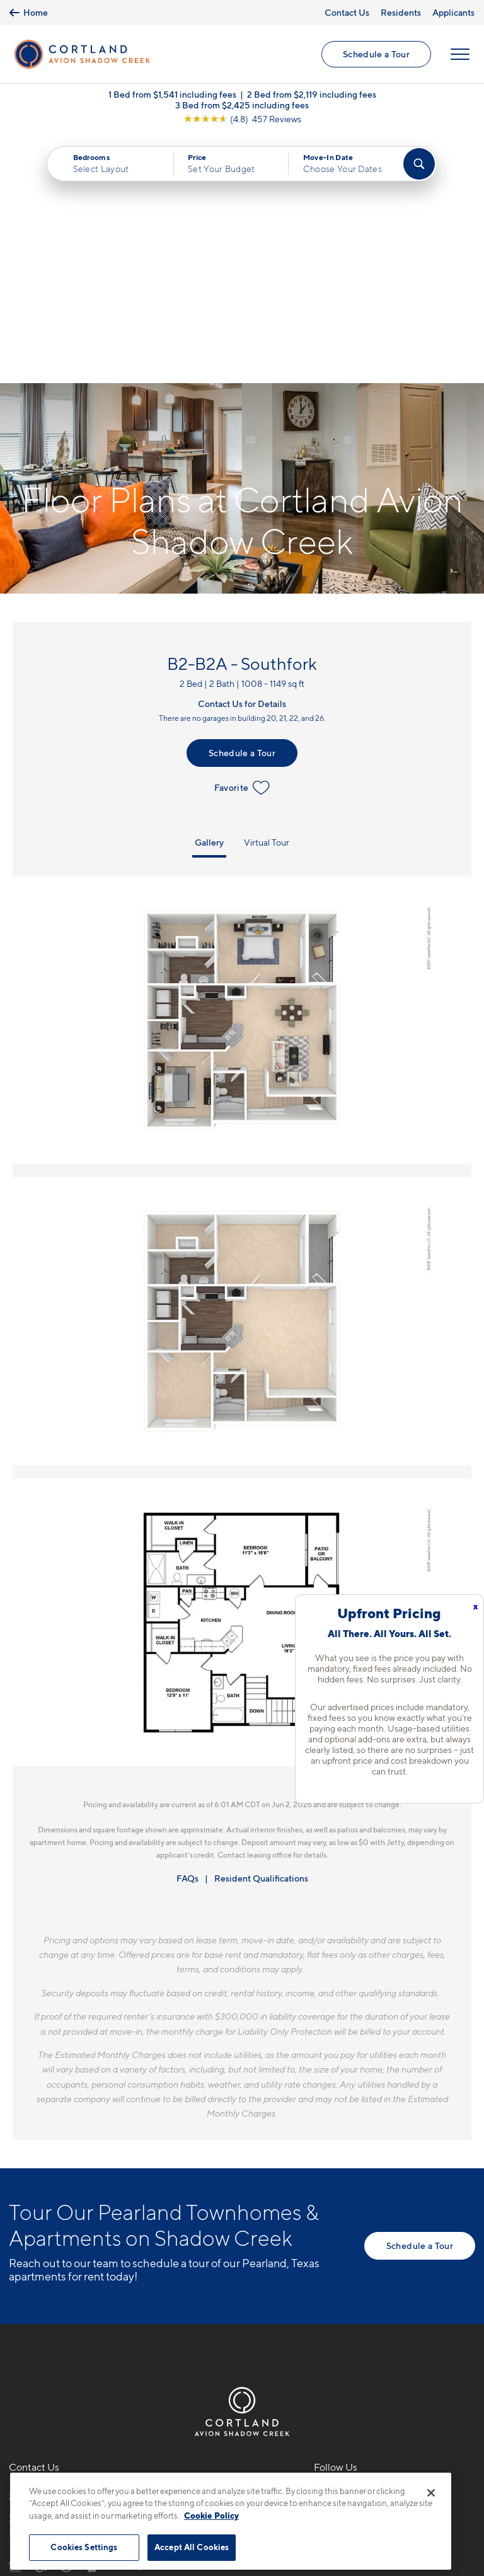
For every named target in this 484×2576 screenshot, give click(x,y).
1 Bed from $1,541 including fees (172, 94)
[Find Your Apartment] (419, 164)
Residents (401, 12)
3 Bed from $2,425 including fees (242, 105)
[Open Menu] (460, 54)
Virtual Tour (266, 592)
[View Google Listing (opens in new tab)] (242, 118)
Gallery (209, 592)
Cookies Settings (83, 2547)
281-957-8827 (41, 2247)
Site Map (297, 2464)
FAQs (187, 1628)
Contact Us (347, 12)
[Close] (431, 2493)
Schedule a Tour (376, 54)
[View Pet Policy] (115, 2315)
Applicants (453, 12)
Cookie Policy (211, 2515)
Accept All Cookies (191, 2547)
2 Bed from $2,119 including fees (311, 94)
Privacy (183, 2464)
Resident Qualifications (261, 1628)
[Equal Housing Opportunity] (15, 2315)
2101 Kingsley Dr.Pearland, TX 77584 (54, 2277)
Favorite (242, 538)
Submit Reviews (239, 2464)
